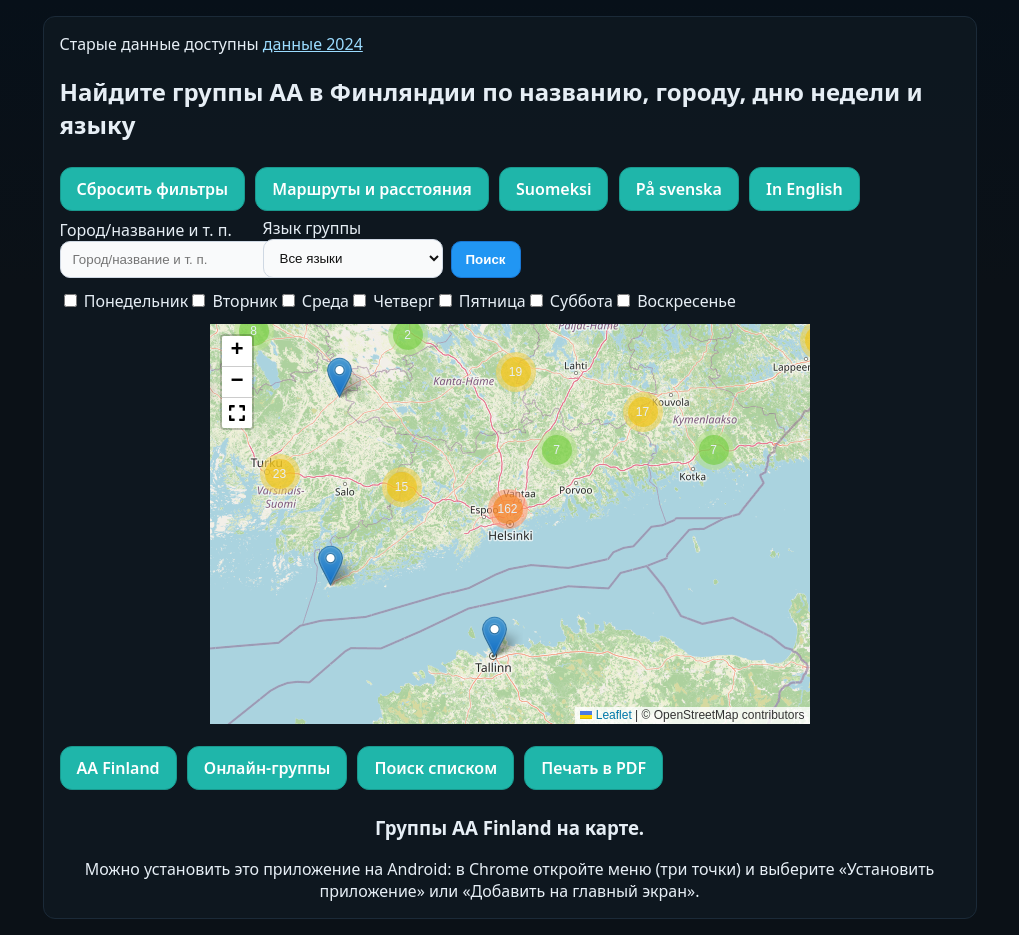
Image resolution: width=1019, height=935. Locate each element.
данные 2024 (313, 44)
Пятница (482, 301)
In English (804, 189)
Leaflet (605, 715)
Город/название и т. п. (146, 230)
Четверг (394, 301)
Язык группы (312, 228)
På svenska (679, 189)
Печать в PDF (593, 768)
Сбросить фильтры (153, 189)
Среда (315, 301)
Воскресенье (676, 301)
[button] (494, 636)
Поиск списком (435, 768)
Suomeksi (553, 189)
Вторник (234, 301)
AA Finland (118, 768)
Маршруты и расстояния (372, 189)
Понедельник (126, 301)
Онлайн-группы (267, 768)
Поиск (486, 259)
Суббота (571, 301)
